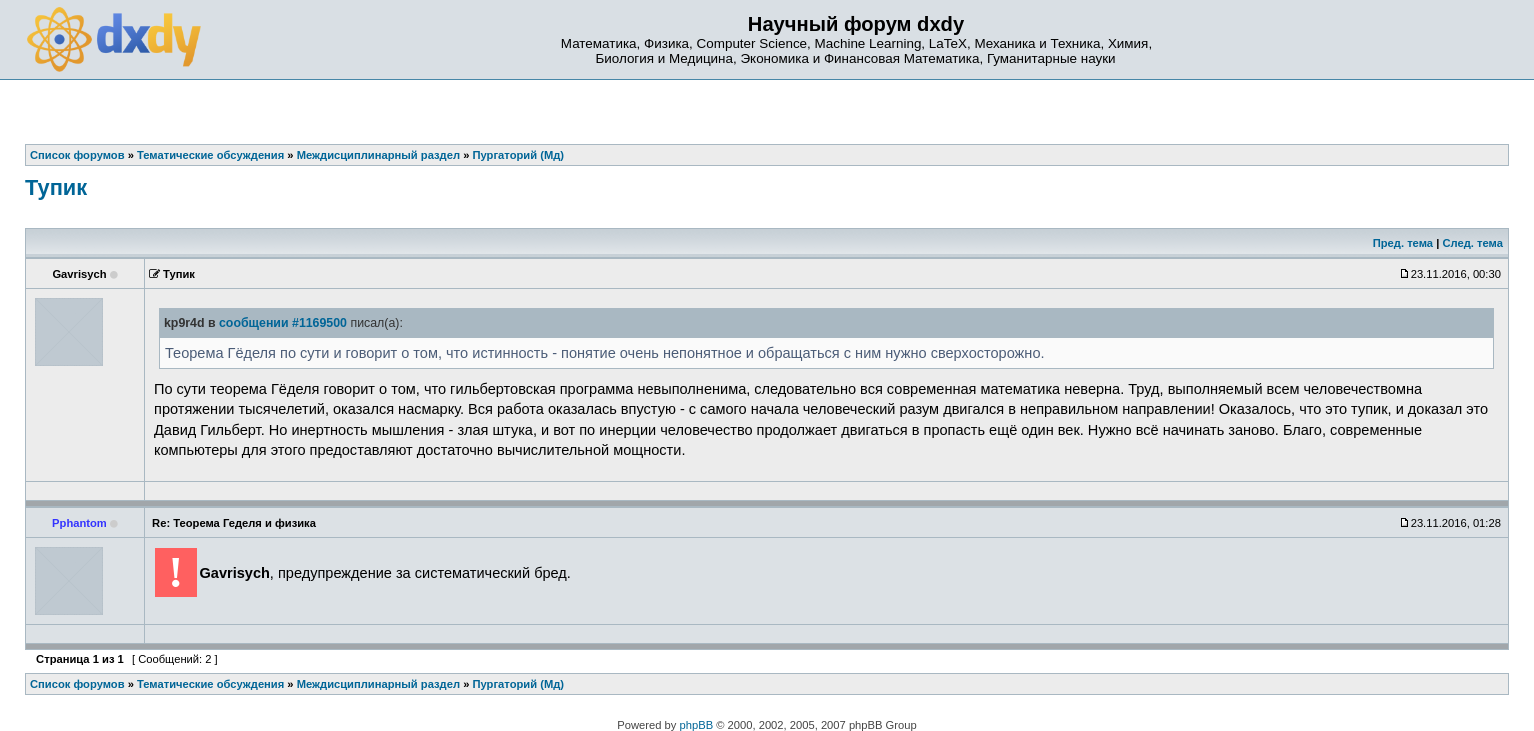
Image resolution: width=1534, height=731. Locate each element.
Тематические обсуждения (210, 684)
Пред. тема (1403, 243)
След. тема (1472, 243)
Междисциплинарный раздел (378, 684)
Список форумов (77, 684)
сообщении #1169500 (283, 323)
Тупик (56, 187)
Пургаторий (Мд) (519, 684)
